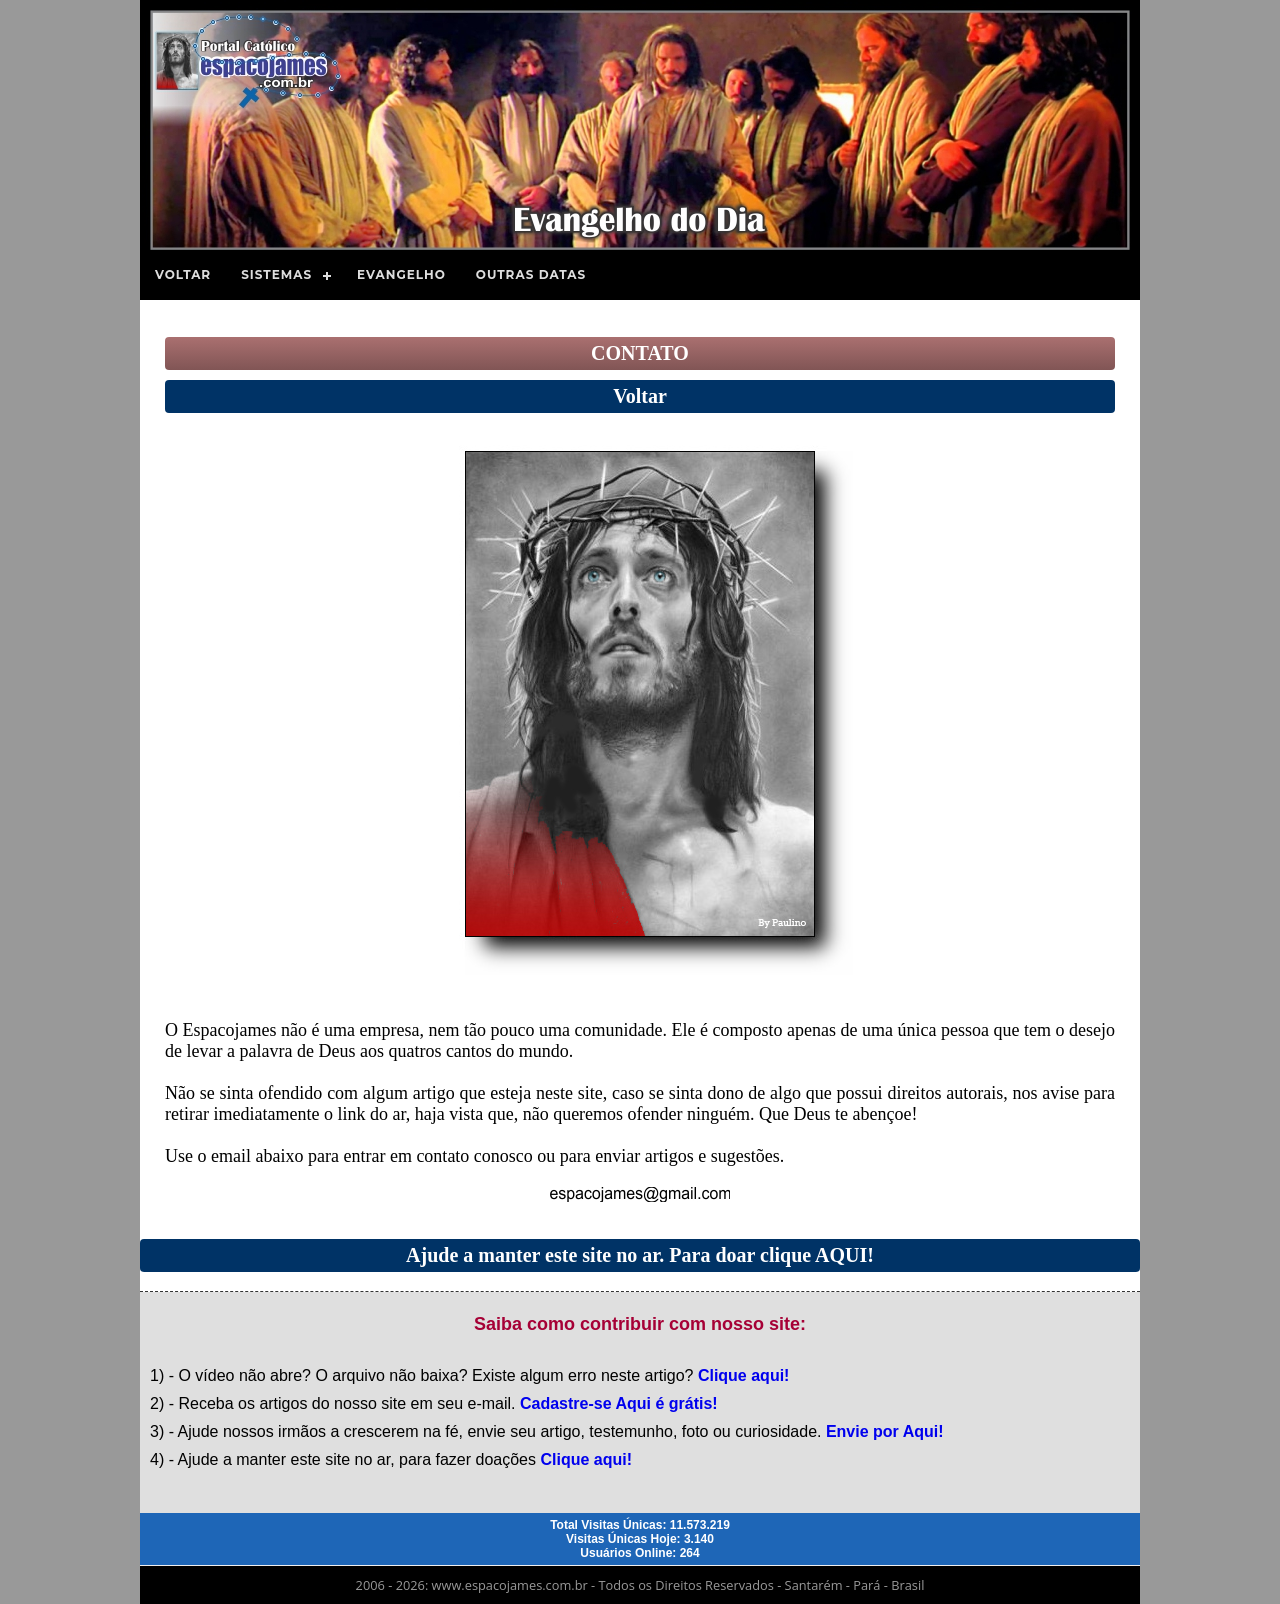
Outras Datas (531, 274)
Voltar (183, 274)
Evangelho (401, 274)
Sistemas (276, 274)
